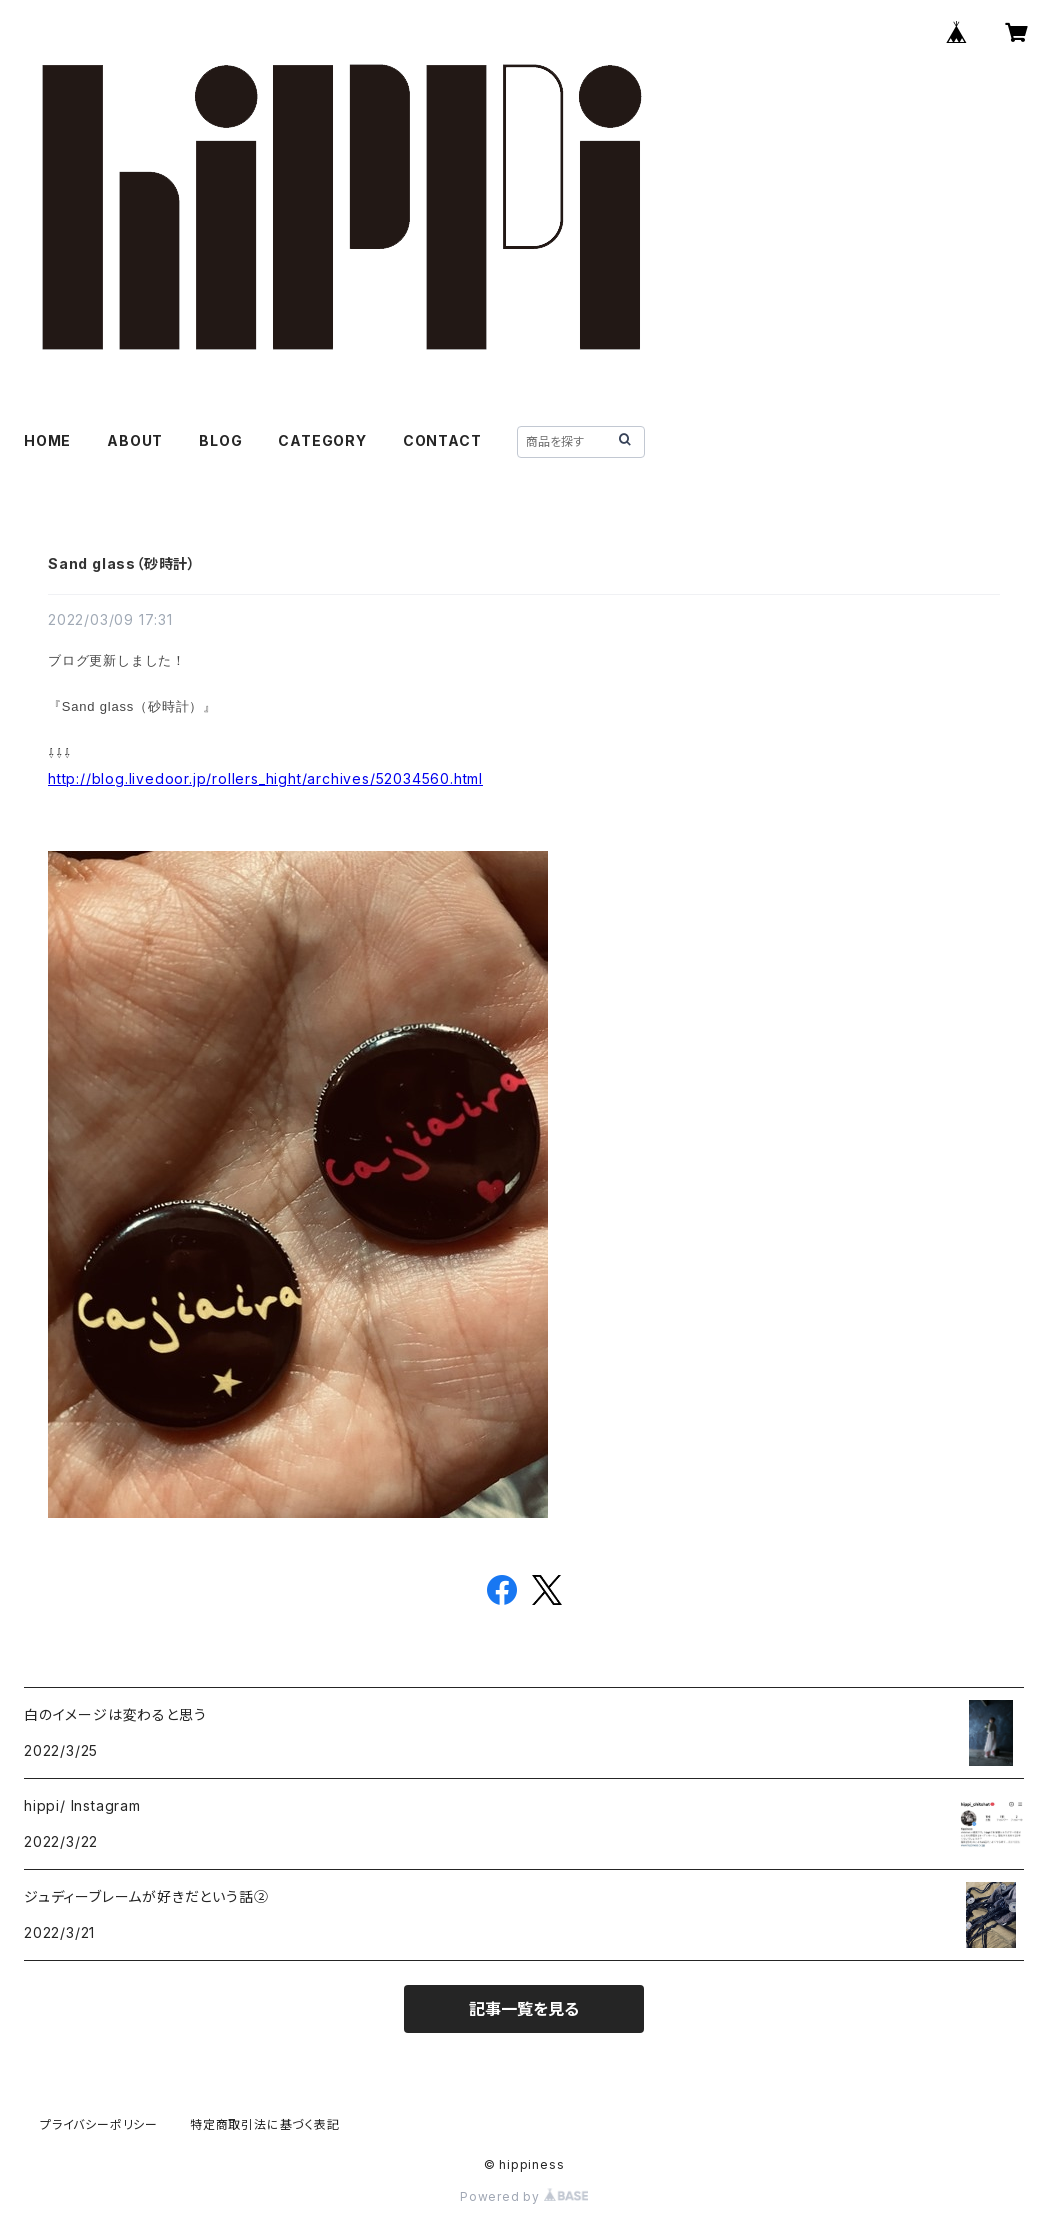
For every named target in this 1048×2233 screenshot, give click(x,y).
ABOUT (135, 440)
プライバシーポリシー (99, 2124)
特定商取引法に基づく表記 (265, 2124)
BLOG (220, 440)
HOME (47, 440)
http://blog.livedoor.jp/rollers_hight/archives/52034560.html (265, 778)
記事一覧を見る (524, 2009)
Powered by (524, 2196)
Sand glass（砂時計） (122, 563)
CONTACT (442, 440)
